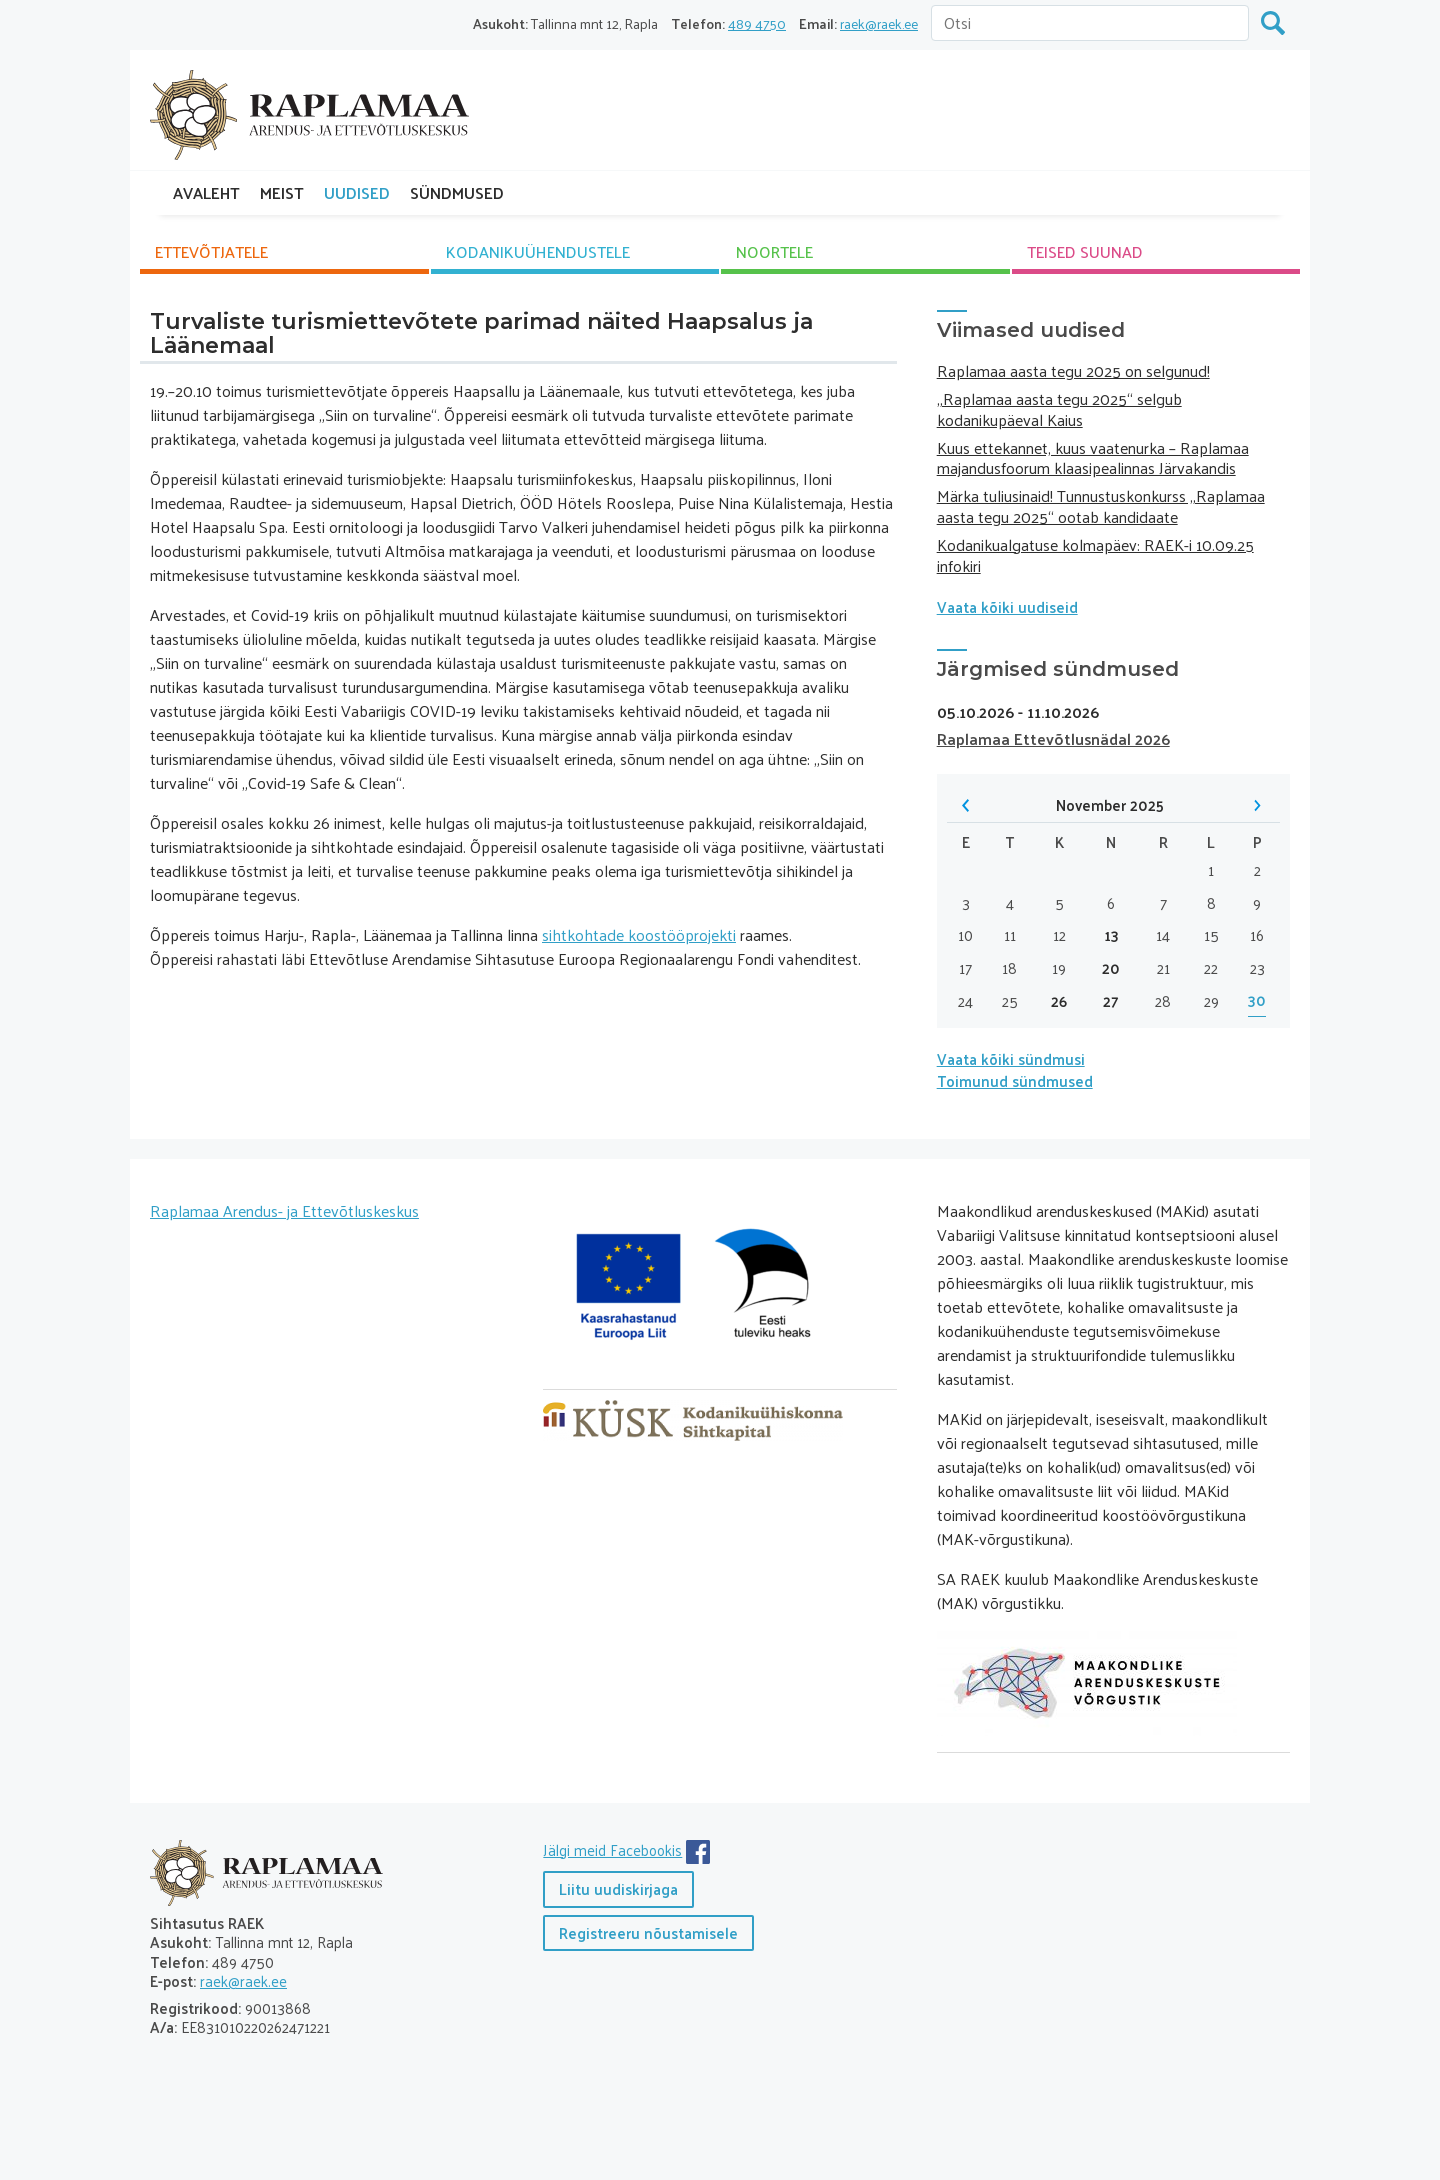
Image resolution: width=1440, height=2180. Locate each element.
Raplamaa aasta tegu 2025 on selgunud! (1073, 370)
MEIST (282, 192)
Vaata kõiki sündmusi (1011, 1058)
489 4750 (757, 23)
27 (1111, 1001)
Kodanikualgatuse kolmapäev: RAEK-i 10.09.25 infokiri (1095, 555)
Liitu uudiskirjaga (618, 1888)
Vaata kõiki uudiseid (1007, 606)
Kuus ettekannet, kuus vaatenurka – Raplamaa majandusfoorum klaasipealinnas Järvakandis (1093, 458)
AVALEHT (206, 192)
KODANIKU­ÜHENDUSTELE (538, 251)
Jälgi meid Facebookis (612, 1849)
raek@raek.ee (879, 23)
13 (1111, 935)
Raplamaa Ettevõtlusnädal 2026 (1053, 738)
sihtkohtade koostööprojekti (639, 934)
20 (1111, 968)
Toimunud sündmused (1015, 1080)
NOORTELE (774, 251)
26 (1059, 1001)
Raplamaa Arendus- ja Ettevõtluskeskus (284, 1210)
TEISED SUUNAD (1085, 251)
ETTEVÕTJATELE (211, 251)
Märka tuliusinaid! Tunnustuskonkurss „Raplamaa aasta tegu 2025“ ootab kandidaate (1101, 506)
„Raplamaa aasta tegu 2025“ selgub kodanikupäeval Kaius (1059, 409)
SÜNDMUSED (457, 192)
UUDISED (357, 192)
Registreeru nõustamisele (648, 1932)
